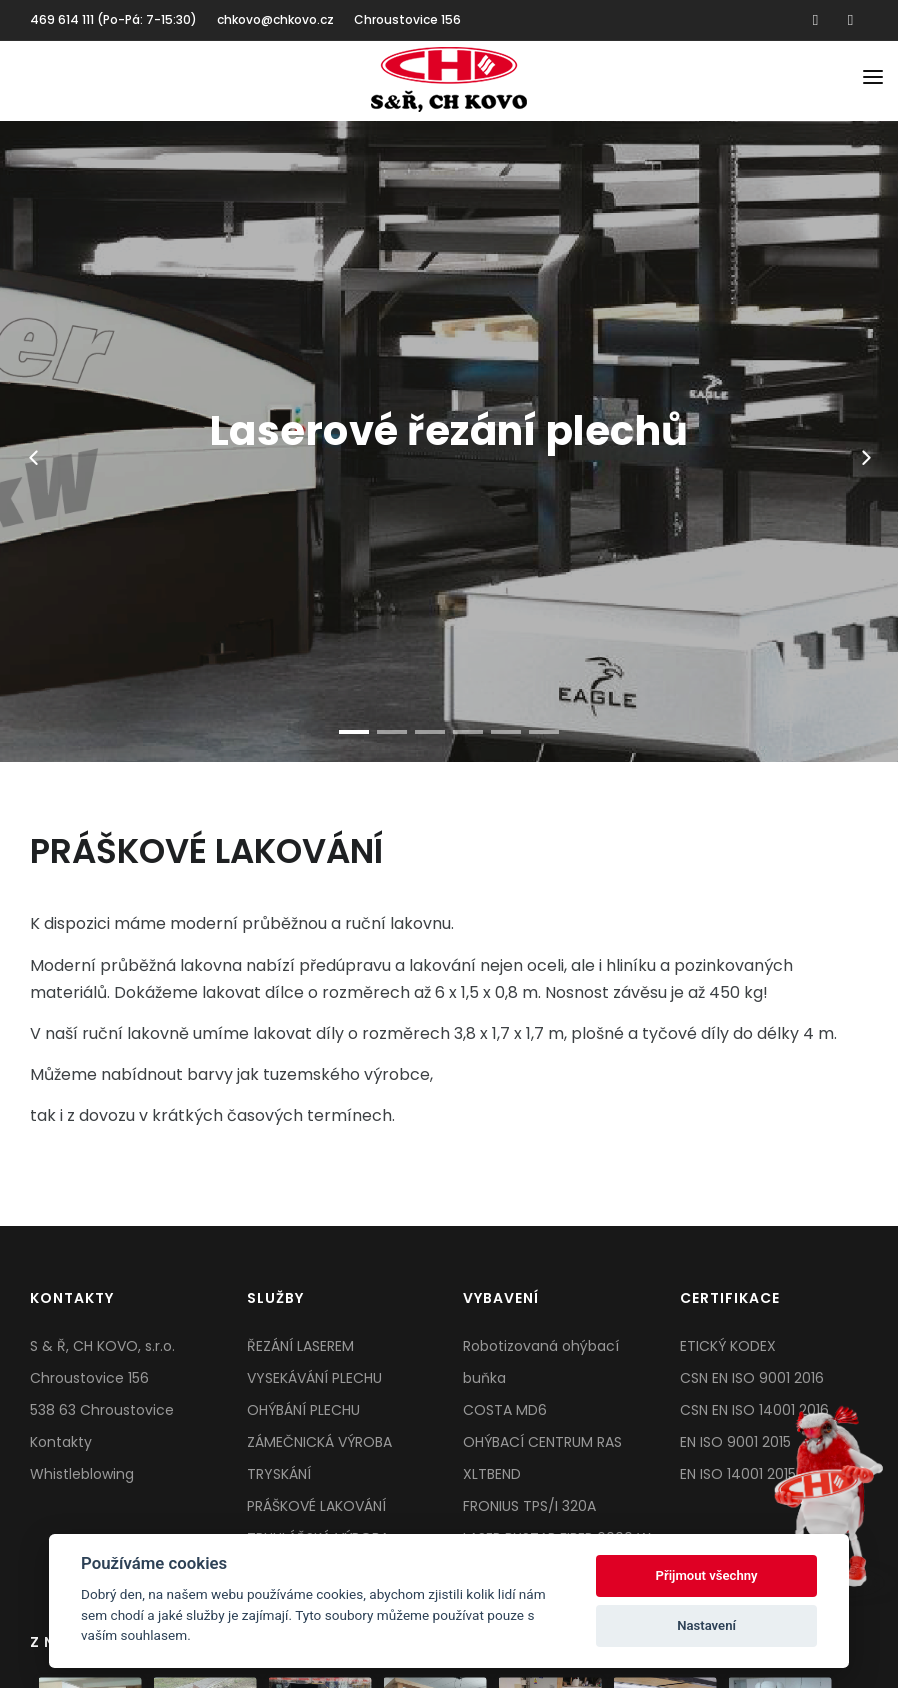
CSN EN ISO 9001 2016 (752, 1378)
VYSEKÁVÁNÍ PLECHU (314, 1378)
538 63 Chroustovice (102, 1410)
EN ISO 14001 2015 (738, 1474)
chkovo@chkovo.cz (275, 19)
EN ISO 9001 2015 (735, 1442)
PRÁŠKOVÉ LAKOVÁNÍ (316, 1506)
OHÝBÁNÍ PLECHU (303, 1410)
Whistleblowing (82, 1474)
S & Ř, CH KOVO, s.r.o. (102, 1346)
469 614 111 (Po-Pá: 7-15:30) (113, 19)
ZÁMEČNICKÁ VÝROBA (319, 1442)
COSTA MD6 (505, 1410)
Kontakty (61, 1442)
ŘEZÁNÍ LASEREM (300, 1346)
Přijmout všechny (707, 1575)
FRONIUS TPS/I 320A (529, 1506)
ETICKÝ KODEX (728, 1346)
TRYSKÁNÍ (279, 1474)
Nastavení (706, 1625)
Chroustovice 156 (407, 19)
